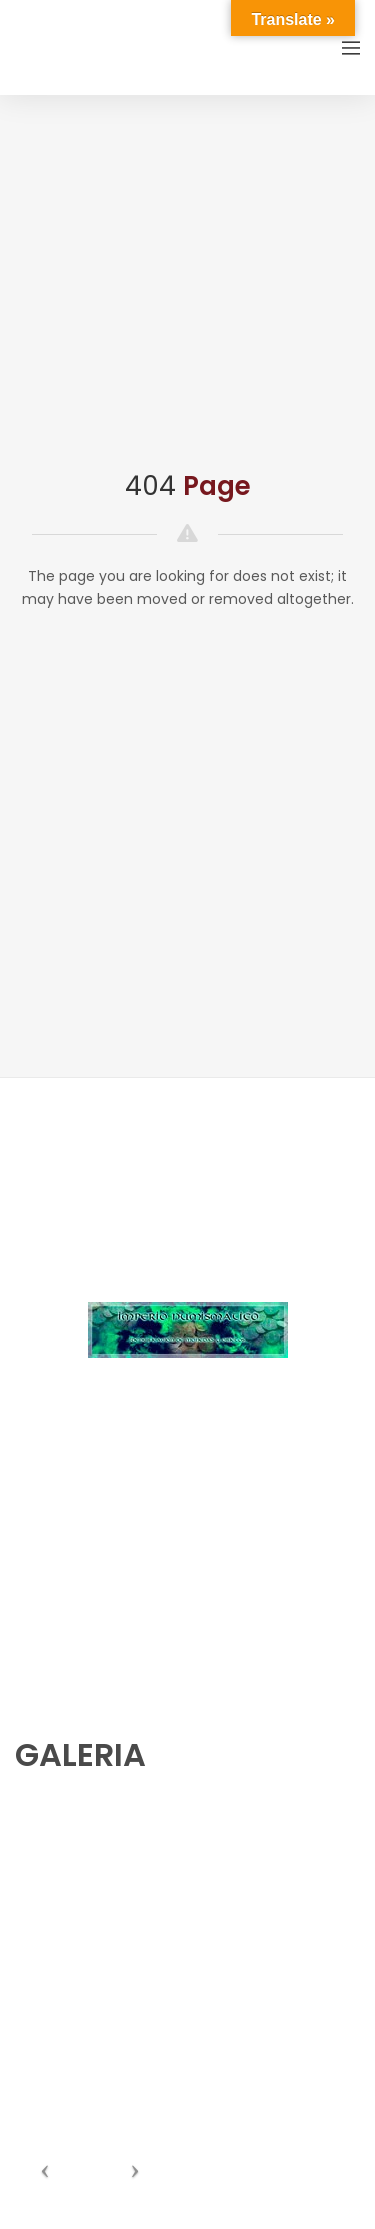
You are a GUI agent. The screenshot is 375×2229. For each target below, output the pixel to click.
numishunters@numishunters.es (119, 1527)
